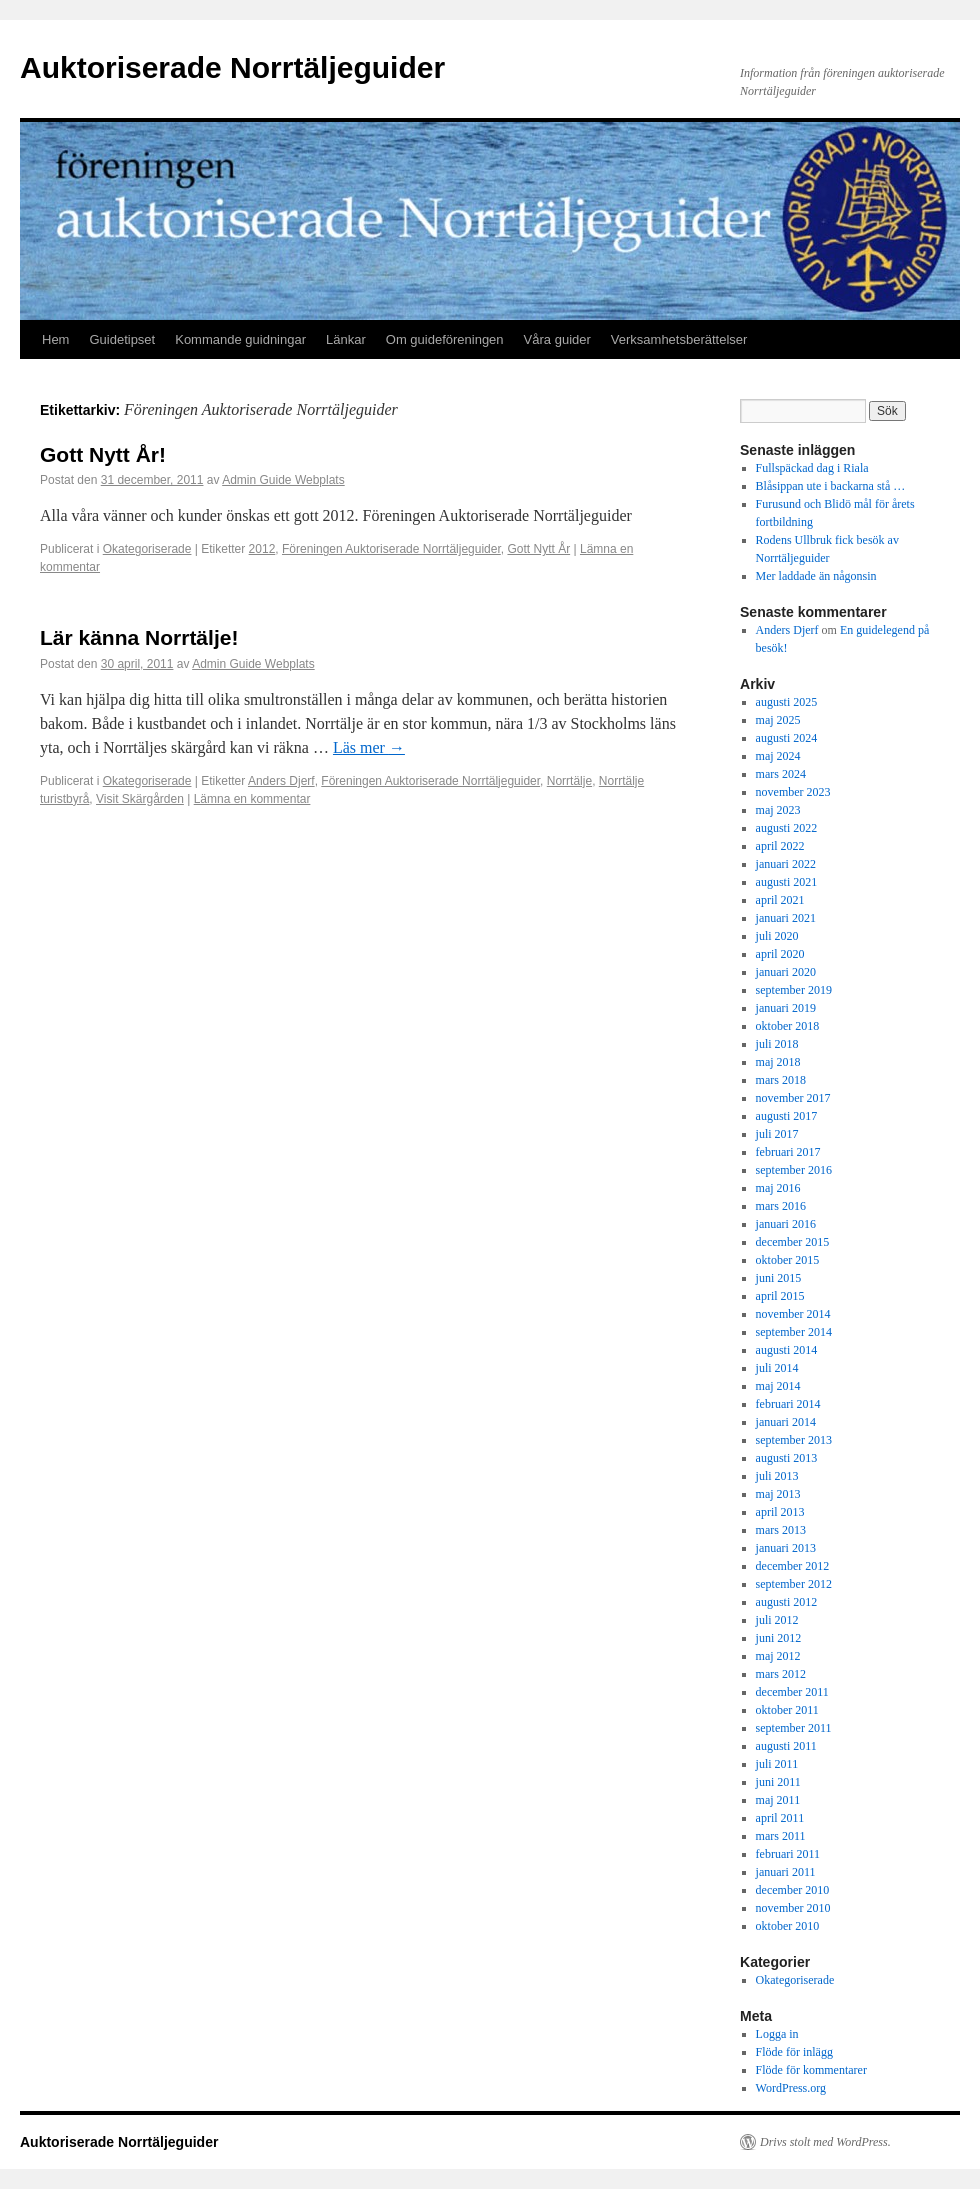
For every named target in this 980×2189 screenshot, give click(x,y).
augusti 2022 (787, 828)
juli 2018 (777, 1044)
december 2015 (793, 1242)
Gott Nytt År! (103, 454)
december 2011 (792, 1692)
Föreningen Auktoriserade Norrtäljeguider (391, 549)
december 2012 (793, 1566)
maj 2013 (778, 1494)
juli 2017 (777, 1134)
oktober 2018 (788, 1026)
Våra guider (557, 339)
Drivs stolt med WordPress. (825, 2142)
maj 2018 (778, 1062)
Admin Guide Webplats (283, 480)
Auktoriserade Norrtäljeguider (232, 67)
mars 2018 (781, 1080)
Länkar (346, 339)
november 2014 (793, 1314)
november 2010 (793, 1908)
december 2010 (793, 1890)
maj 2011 (778, 1800)
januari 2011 (786, 1872)
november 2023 (793, 792)
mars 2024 (781, 774)
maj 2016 (778, 1188)
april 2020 (780, 954)
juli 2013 (777, 1476)
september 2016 (794, 1170)
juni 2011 (778, 1782)
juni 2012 (779, 1638)
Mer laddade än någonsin (816, 576)
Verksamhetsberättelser (679, 339)
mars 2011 (781, 1836)
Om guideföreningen (445, 339)
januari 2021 (786, 918)
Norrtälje (569, 781)
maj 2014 (778, 1386)
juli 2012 (777, 1620)
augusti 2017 (787, 1116)
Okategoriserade (147, 549)
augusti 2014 (787, 1350)
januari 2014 (786, 1422)
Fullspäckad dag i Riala (812, 468)
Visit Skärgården (140, 799)
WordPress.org (791, 2088)
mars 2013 (781, 1530)
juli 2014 (777, 1368)
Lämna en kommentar (252, 799)
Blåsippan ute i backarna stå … (831, 486)
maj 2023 (778, 810)
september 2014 (794, 1332)
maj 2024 (778, 756)
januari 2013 (786, 1548)
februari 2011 (788, 1854)
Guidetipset (122, 339)
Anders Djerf (281, 781)
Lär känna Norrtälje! (139, 637)
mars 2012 (781, 1674)
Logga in (777, 2034)
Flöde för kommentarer (811, 2070)
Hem (55, 339)
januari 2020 (786, 972)
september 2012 (794, 1584)
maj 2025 (778, 720)
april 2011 (780, 1818)
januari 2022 (786, 864)
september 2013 (794, 1440)
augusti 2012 (787, 1602)
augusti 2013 (787, 1458)
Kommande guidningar (240, 339)
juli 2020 (777, 936)
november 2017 (793, 1098)
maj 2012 (778, 1656)
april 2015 (780, 1296)
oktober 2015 (788, 1260)
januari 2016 (786, 1224)
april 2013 (780, 1512)
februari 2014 (788, 1404)
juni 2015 (779, 1278)
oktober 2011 (787, 1710)
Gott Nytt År (538, 549)
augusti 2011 (786, 1746)
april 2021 (780, 900)
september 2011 (794, 1728)
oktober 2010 (788, 1926)
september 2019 (794, 990)
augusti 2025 (787, 702)
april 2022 (780, 846)
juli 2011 (777, 1764)
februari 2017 (788, 1152)
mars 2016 (781, 1206)
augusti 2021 (787, 882)
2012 (262, 549)
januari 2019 (786, 1008)
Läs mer (369, 747)
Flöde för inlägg (794, 2052)
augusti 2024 (787, 738)
